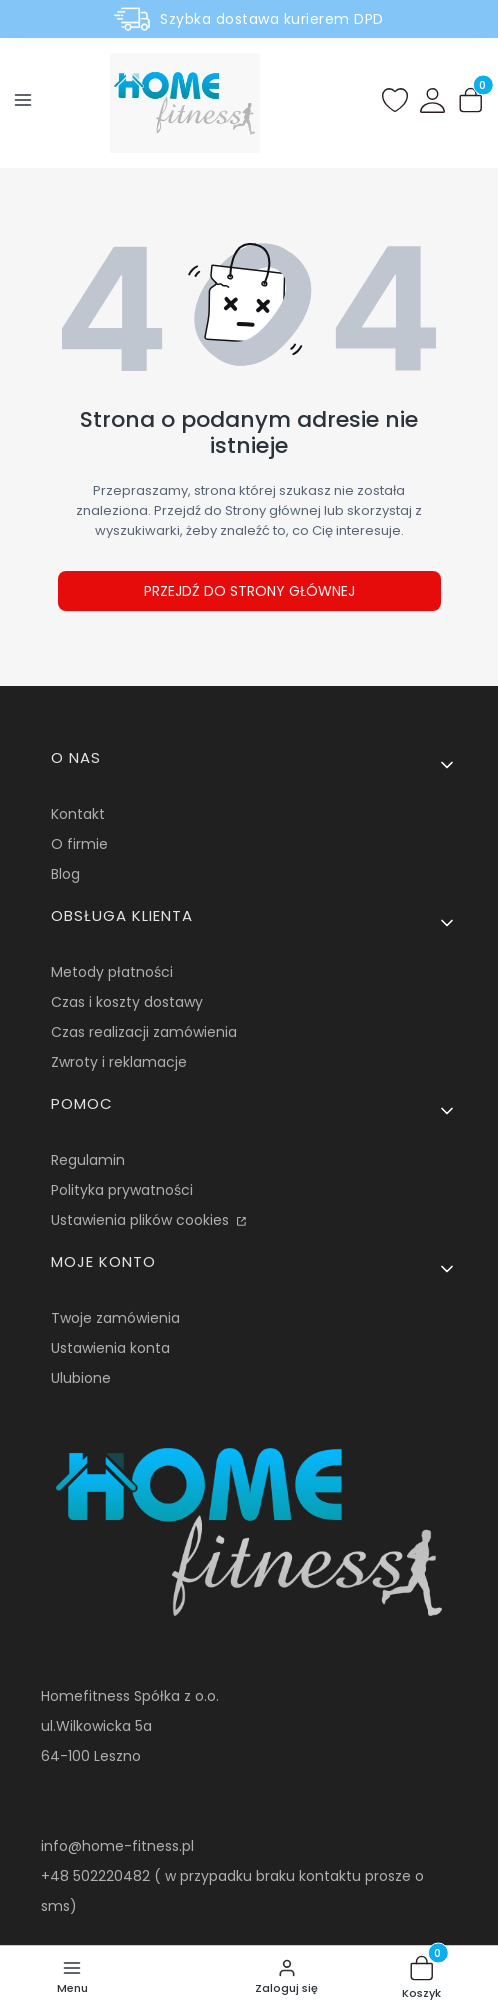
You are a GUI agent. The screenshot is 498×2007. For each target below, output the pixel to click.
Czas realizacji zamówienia (144, 1032)
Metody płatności (112, 972)
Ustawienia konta (110, 1348)
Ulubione (81, 1378)
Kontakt (78, 814)
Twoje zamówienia (115, 1318)
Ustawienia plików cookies (142, 1220)
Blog (65, 874)
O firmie (79, 844)
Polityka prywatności (122, 1190)
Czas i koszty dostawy (127, 1002)
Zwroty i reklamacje (119, 1062)
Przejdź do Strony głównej (249, 591)
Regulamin (88, 1160)
